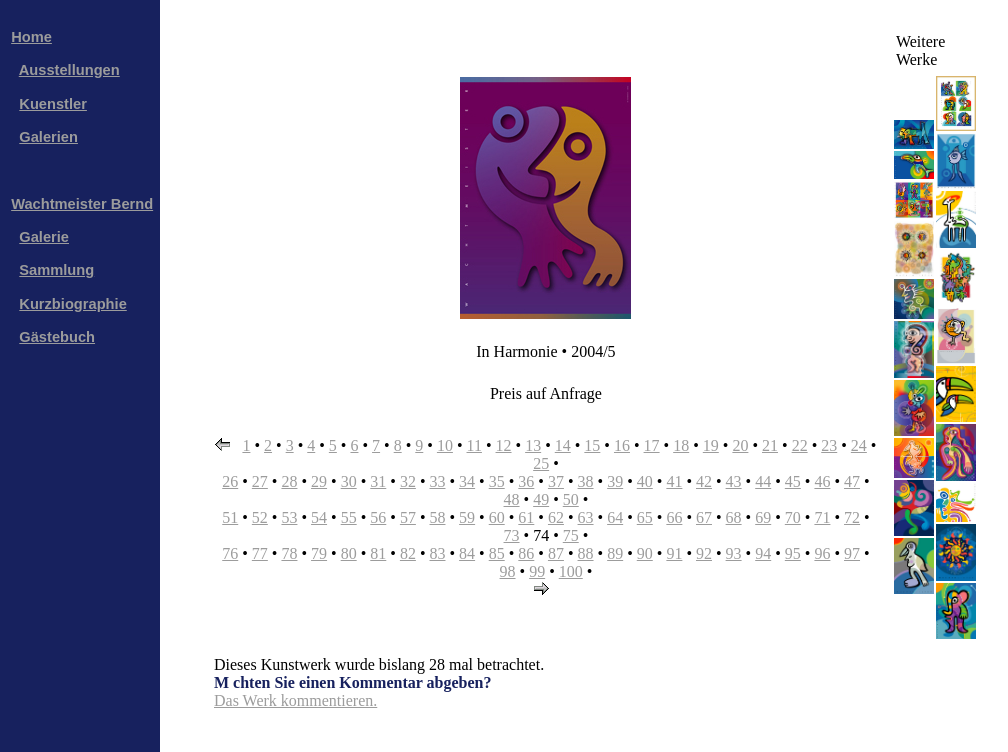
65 (645, 517)
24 (859, 445)
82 (408, 553)
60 (497, 517)
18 (681, 445)
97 (852, 553)
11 (474, 445)
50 (571, 499)
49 (541, 499)
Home (31, 37)
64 (615, 517)
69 (763, 517)
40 (645, 481)
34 (467, 481)
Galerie (44, 237)
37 (556, 481)
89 (615, 553)
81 (378, 553)
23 (829, 445)
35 (497, 481)
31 (378, 481)
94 (763, 553)
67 (704, 517)
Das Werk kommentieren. (295, 700)
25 (541, 463)
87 (556, 553)
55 (349, 517)
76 (230, 553)
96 (822, 553)
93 (734, 553)
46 (822, 481)
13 (533, 445)
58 (438, 517)
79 (319, 553)
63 (586, 517)
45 (793, 481)
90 (645, 553)
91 (674, 553)
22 (800, 445)
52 (260, 517)
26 (230, 481)
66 (674, 517)
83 (438, 553)
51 (230, 517)
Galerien (48, 137)
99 (537, 571)
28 (289, 481)
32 (408, 481)
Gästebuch (57, 337)
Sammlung (56, 270)
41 (674, 481)
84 (467, 553)
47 (852, 481)
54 (319, 517)
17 (652, 445)
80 (349, 553)
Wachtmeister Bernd (82, 204)
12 (504, 445)
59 (467, 517)
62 (556, 517)
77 (260, 553)
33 (438, 481)
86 (526, 553)
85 (497, 553)
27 (260, 481)
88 (586, 553)
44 (763, 481)
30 (349, 481)
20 (740, 445)
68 (734, 517)
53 (289, 517)
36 (526, 481)
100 (571, 571)
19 (711, 445)
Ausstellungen (69, 70)
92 (704, 553)
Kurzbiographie (72, 304)
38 (586, 481)
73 (512, 535)
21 (770, 445)
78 (289, 553)
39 (615, 481)
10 (445, 445)
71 (822, 517)
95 (793, 553)
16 (622, 445)
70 (793, 517)
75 (571, 535)
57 (408, 517)
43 (734, 481)
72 (852, 517)
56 (378, 517)
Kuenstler (53, 104)
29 (319, 481)
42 (704, 481)
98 (508, 571)
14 (563, 445)
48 (512, 499)
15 (592, 445)
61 (526, 517)
